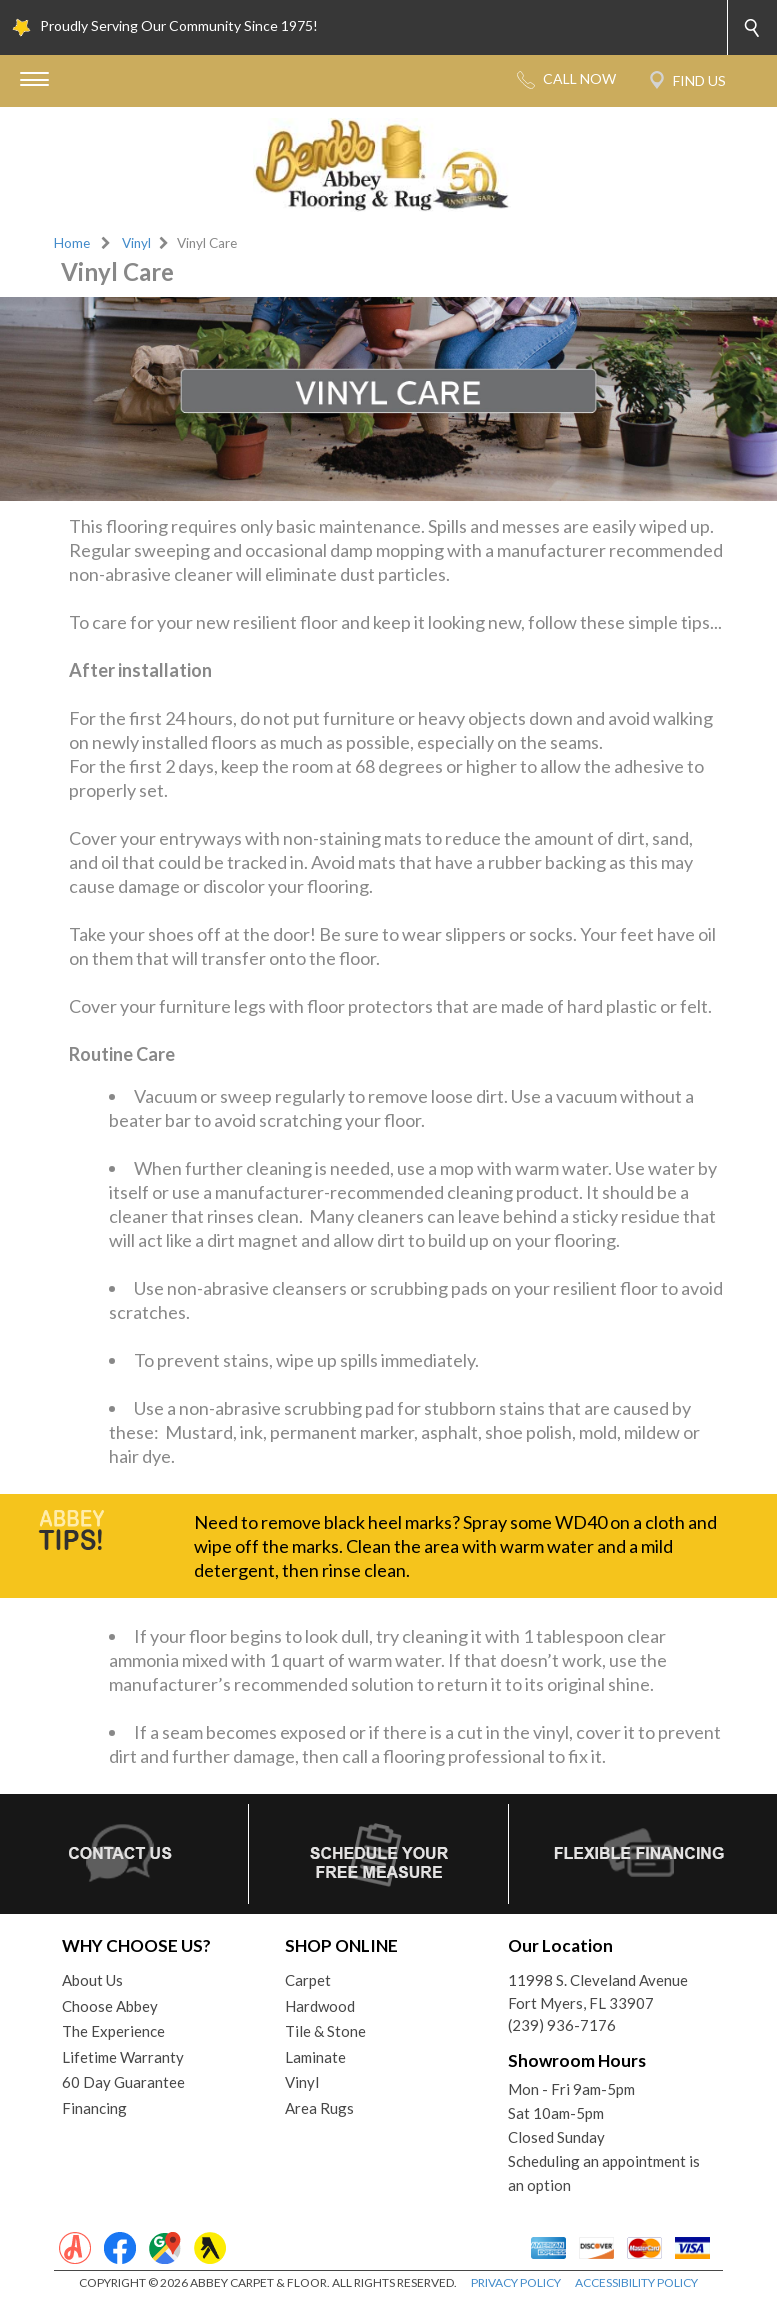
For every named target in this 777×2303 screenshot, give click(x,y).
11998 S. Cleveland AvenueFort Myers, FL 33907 (598, 1991)
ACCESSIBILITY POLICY (636, 2282)
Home (72, 243)
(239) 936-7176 (562, 2025)
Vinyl (136, 243)
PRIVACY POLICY (516, 2282)
